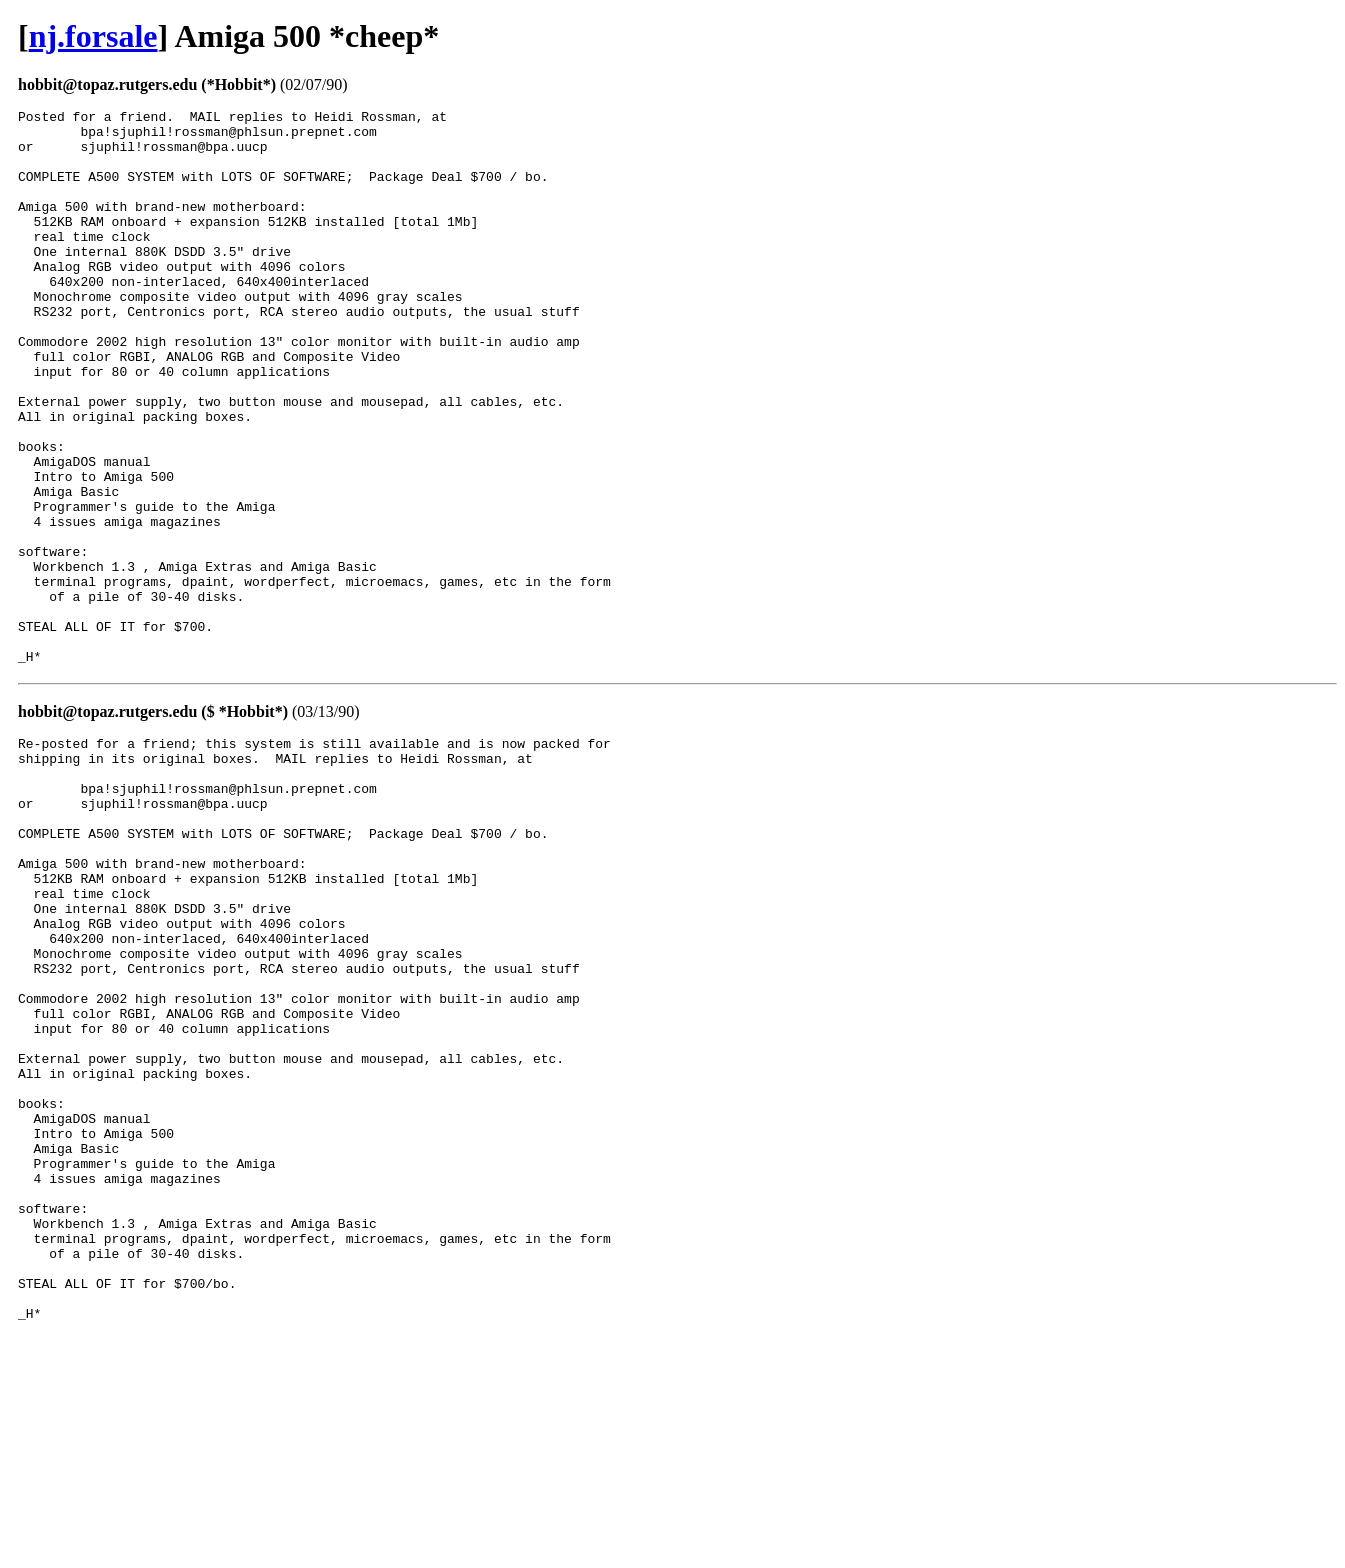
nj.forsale (93, 36)
